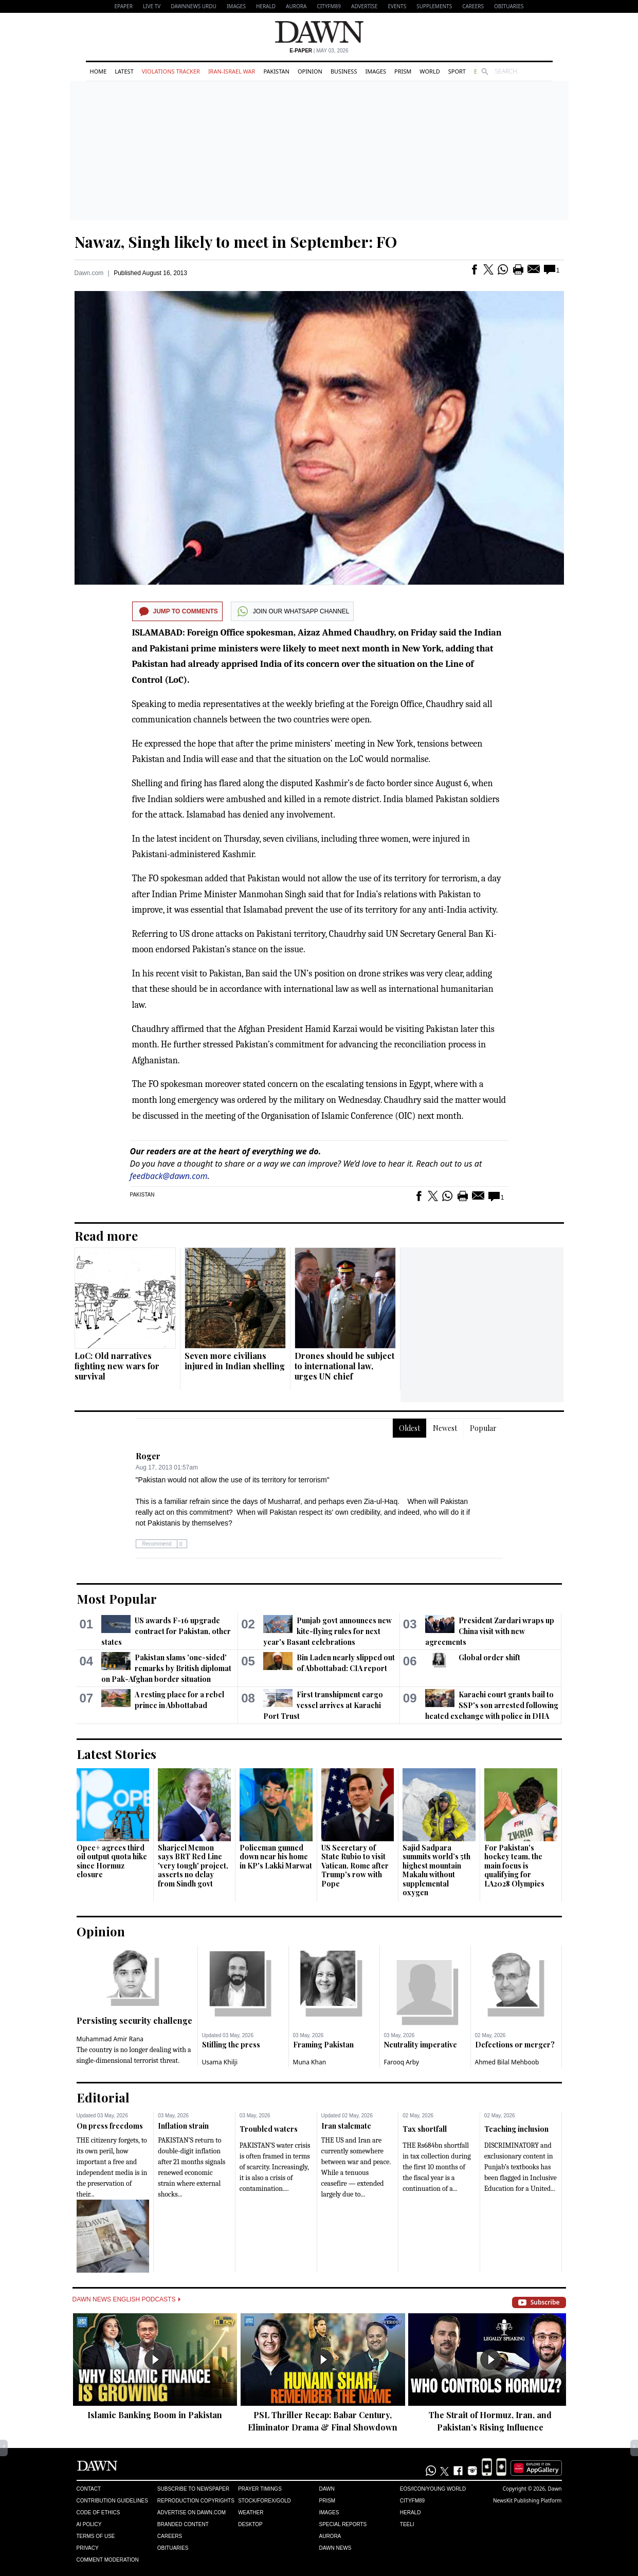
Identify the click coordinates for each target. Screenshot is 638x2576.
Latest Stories (116, 1754)
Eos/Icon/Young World (433, 2489)
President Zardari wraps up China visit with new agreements (489, 1631)
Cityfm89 (412, 2501)
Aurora (296, 6)
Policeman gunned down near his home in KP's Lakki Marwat (276, 1857)
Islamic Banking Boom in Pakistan (154, 2414)
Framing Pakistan (323, 2044)
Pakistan (276, 71)
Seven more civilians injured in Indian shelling (235, 1360)
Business (344, 71)
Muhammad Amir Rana (110, 2039)
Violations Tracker (171, 71)
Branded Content (183, 2524)
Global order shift (489, 1657)
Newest (445, 1428)
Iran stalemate (346, 2126)
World (430, 71)
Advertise (364, 6)
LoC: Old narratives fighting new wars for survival (117, 1366)
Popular (483, 1428)
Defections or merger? (515, 2044)
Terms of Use (96, 2536)
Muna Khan (309, 2062)
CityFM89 (329, 6)
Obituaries (509, 6)
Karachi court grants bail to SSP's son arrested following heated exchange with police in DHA (491, 1705)
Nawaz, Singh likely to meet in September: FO (236, 241)
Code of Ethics (98, 2512)
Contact (89, 2489)
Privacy (88, 2548)
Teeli (407, 2524)
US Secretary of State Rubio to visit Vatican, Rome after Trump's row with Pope (355, 1866)
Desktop (250, 2524)
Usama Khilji (220, 2062)
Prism (402, 71)
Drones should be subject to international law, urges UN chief (344, 1366)
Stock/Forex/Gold (264, 2501)
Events (397, 6)
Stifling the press (231, 2044)
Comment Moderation (108, 2560)
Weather (250, 2512)
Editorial (103, 2097)
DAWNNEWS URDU (193, 6)
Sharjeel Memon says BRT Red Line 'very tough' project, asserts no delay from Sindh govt (193, 1866)
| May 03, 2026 (318, 50)
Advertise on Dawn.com (191, 2512)
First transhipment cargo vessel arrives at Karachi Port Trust (323, 1705)
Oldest (409, 1428)
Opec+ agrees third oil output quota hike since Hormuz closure (112, 1861)
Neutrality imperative (420, 2044)
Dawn (326, 2489)
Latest (124, 71)
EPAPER (124, 6)
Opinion (310, 71)
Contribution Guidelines (112, 2501)
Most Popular (117, 1598)
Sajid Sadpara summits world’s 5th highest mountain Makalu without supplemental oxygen (436, 1870)
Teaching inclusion (516, 2129)
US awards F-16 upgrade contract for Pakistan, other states (166, 1631)
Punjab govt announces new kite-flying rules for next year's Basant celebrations (327, 1631)
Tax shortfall (425, 2129)
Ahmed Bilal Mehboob (507, 2062)
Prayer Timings (260, 2489)
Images (236, 6)
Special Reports (343, 2524)
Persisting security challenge (134, 2020)
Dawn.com (89, 273)
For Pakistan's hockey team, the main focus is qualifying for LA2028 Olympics (514, 1866)
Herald (266, 6)
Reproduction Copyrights (195, 2501)
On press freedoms (110, 2126)
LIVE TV (151, 6)
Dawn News (335, 2548)
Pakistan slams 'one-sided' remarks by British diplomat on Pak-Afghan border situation (166, 1668)
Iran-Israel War (232, 71)
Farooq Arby (402, 2062)
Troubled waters (269, 2129)
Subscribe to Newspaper (193, 2489)
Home (98, 71)
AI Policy (89, 2524)
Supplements (434, 6)
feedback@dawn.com (169, 1176)
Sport (457, 71)
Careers (473, 6)
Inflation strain (183, 2126)
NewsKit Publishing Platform (527, 2500)
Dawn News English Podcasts (126, 2299)
